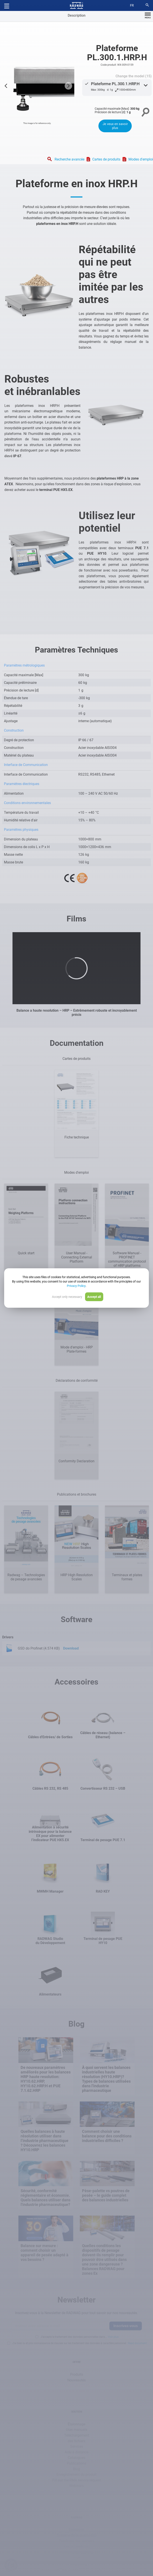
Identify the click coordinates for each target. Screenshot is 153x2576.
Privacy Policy (76, 1286)
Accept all (94, 1297)
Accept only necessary (67, 1297)
